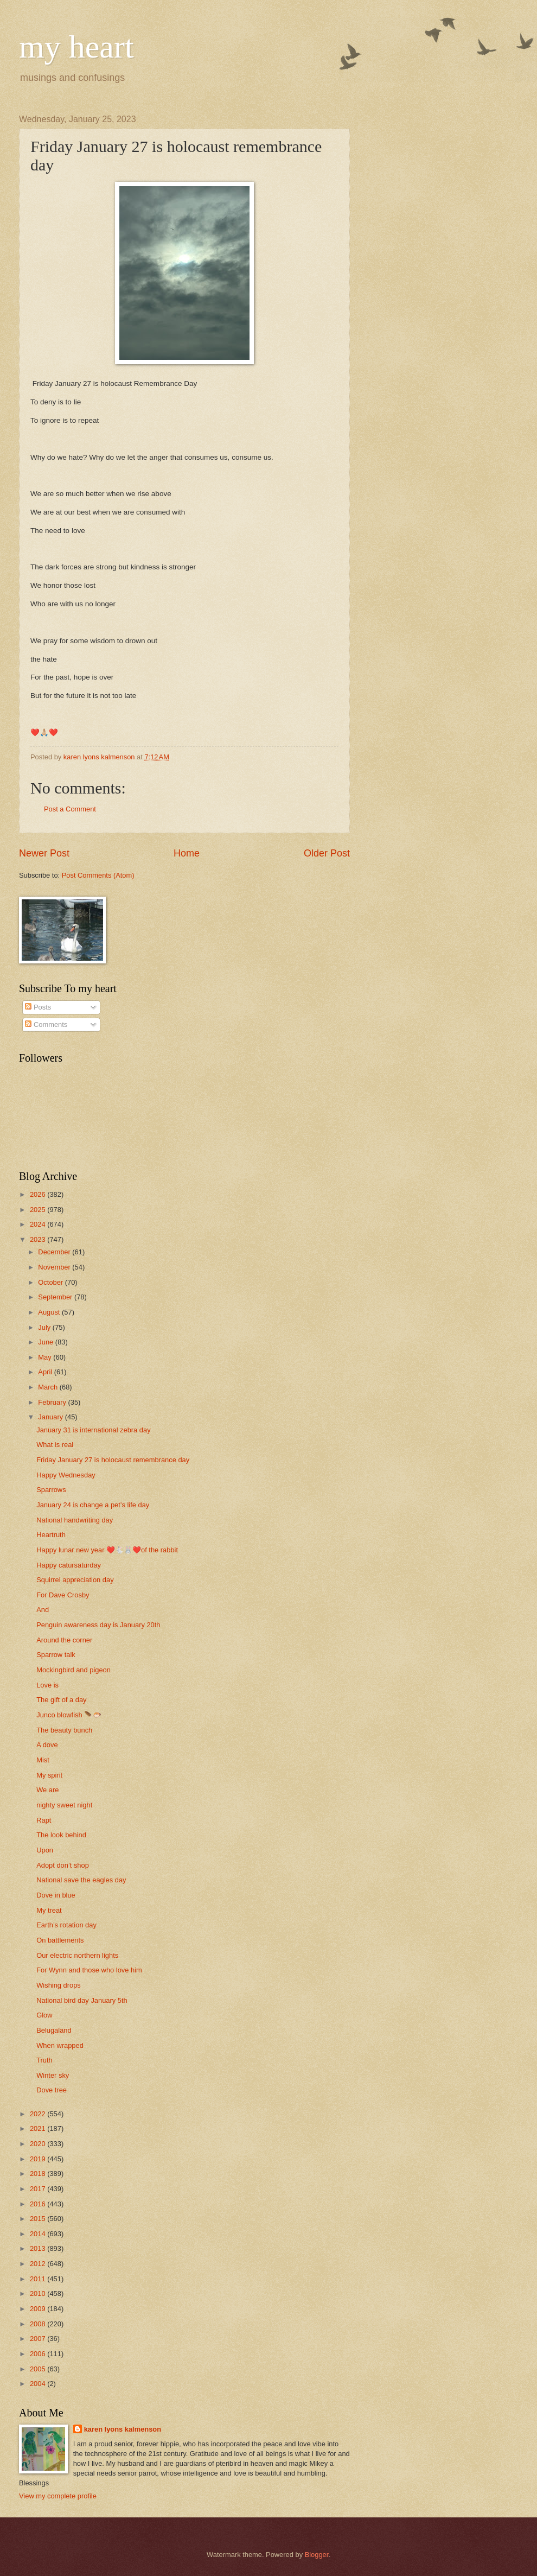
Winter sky (52, 2075)
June (46, 1342)
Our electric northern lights (77, 1955)
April (46, 1372)
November (55, 1267)
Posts (38, 1007)
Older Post (327, 853)
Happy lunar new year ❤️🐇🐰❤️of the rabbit (107, 1550)
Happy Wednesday (65, 1475)
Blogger (317, 2554)
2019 (38, 2159)
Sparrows (51, 1490)
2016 (38, 2204)
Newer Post (44, 853)
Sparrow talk (55, 1655)
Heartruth (51, 1535)
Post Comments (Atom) (98, 875)
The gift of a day (61, 1700)
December (55, 1252)
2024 (38, 1224)
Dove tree (51, 2090)
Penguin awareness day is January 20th (98, 1625)
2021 (38, 2128)
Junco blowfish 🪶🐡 (68, 1715)
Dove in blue (55, 1895)
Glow (44, 2015)
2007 (38, 2338)
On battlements (60, 1940)
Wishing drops (58, 1985)
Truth (44, 2060)
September (56, 1297)
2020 (38, 2144)
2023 (38, 1239)
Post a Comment (70, 809)
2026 (38, 1194)
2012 (38, 2264)
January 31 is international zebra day (93, 1430)
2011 (38, 2279)
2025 (38, 1209)
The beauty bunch (64, 1730)
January (51, 1417)
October (51, 1282)
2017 (38, 2189)
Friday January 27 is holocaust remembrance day (112, 1460)
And (42, 1610)
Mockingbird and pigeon (73, 1670)
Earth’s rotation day (66, 1925)
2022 (38, 2114)
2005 (38, 2369)
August (50, 1312)
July (45, 1327)
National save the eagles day (81, 1880)
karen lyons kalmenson (122, 2429)
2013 (38, 2248)
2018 (38, 2173)
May (45, 1357)
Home (187, 853)
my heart (76, 47)
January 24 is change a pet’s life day (92, 1505)
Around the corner (64, 1640)
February (53, 1402)
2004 (38, 2384)
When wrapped (60, 2045)
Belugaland (53, 2030)
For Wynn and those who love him (89, 1970)
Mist (42, 1760)
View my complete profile (58, 2496)
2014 (38, 2234)
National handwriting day (74, 1520)
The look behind (61, 1835)
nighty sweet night (64, 1805)
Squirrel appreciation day (74, 1580)
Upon (44, 1850)
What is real (54, 1445)
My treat (49, 1910)
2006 (38, 2354)
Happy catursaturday (68, 1565)
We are (47, 1790)
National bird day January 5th (81, 2000)
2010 (38, 2293)
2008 (38, 2324)
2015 (38, 2219)
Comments (46, 1024)
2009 (38, 2309)
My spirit (49, 1775)
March (48, 1387)
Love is (47, 1685)
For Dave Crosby (62, 1595)
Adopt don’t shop (62, 1865)
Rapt (43, 1820)
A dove (46, 1745)
